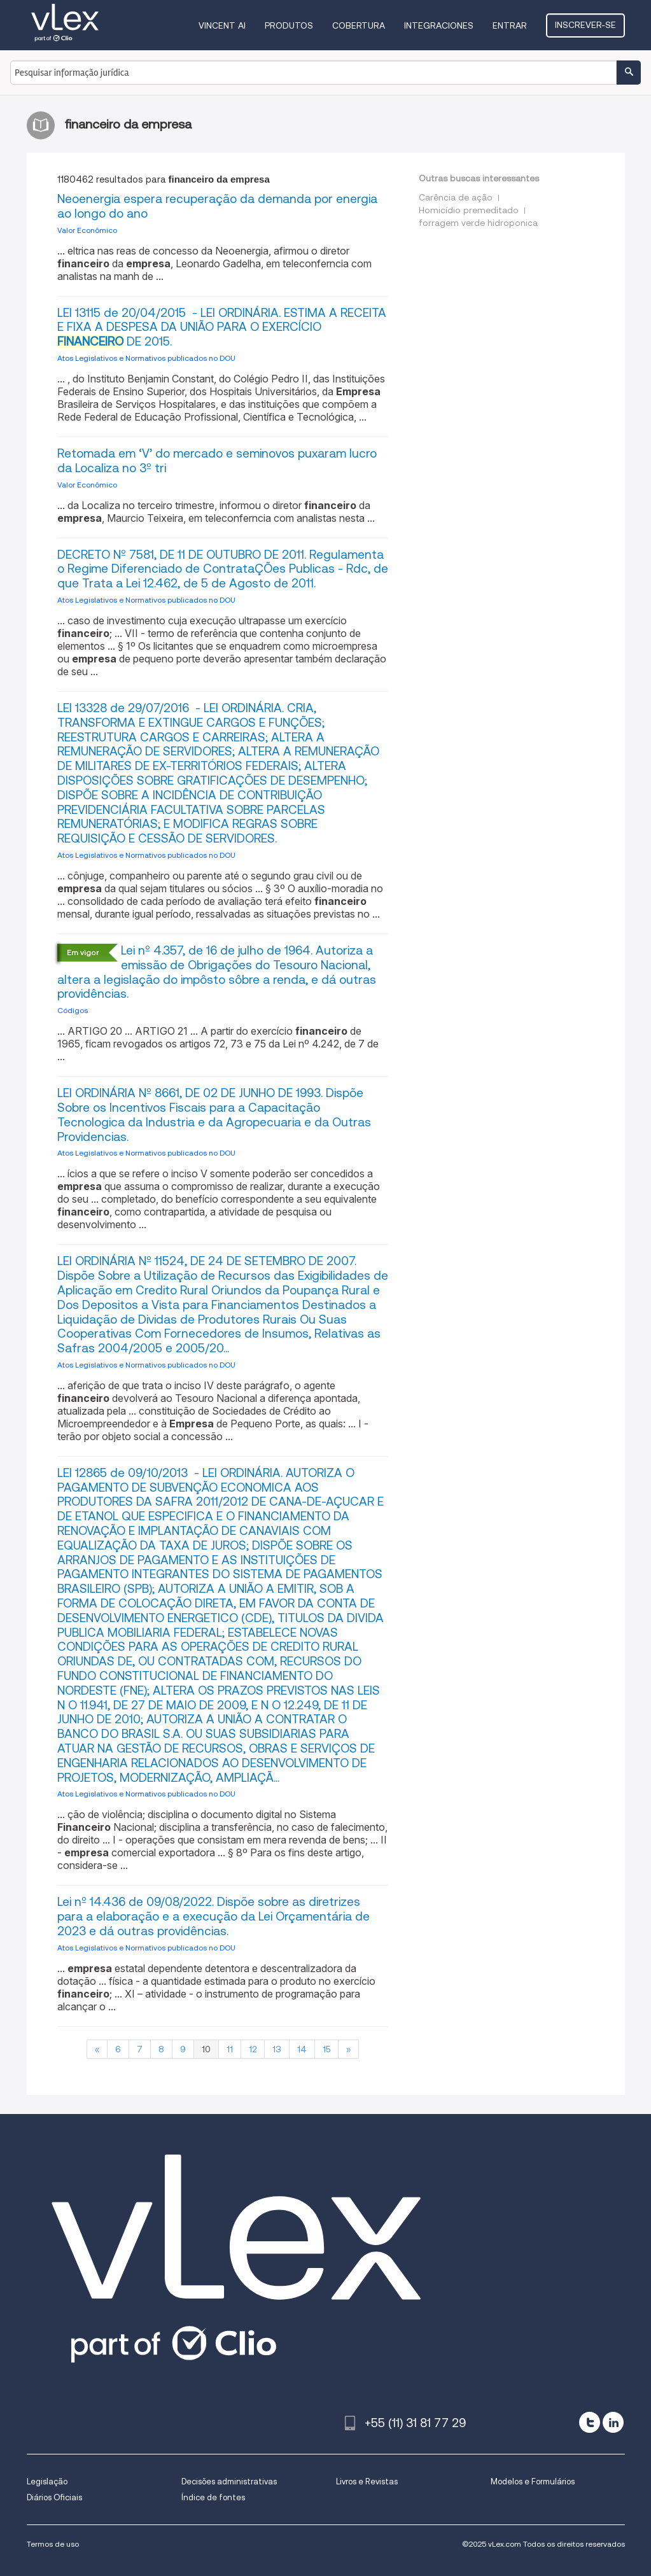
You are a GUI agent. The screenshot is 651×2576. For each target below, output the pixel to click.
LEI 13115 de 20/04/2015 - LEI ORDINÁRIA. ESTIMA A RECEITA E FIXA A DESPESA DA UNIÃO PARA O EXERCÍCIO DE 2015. (221, 327)
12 (252, 2049)
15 (326, 2049)
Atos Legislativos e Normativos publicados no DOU (146, 358)
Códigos (72, 1010)
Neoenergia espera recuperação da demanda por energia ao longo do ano (217, 206)
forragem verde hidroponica (478, 223)
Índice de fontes (213, 2497)
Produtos (289, 25)
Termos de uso (53, 2544)
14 (302, 2049)
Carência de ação (456, 197)
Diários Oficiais (54, 2497)
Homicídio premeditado (469, 210)
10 (206, 2049)
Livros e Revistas (367, 2481)
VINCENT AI (222, 25)
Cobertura (358, 25)
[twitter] (589, 2422)
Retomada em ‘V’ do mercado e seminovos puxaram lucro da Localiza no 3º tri (217, 461)
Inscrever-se (585, 25)
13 (276, 2049)
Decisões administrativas (229, 2481)
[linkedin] (613, 2422)
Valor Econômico (87, 230)
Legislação (47, 2481)
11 (230, 2049)
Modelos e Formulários (533, 2481)
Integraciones (438, 25)
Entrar (510, 25)
